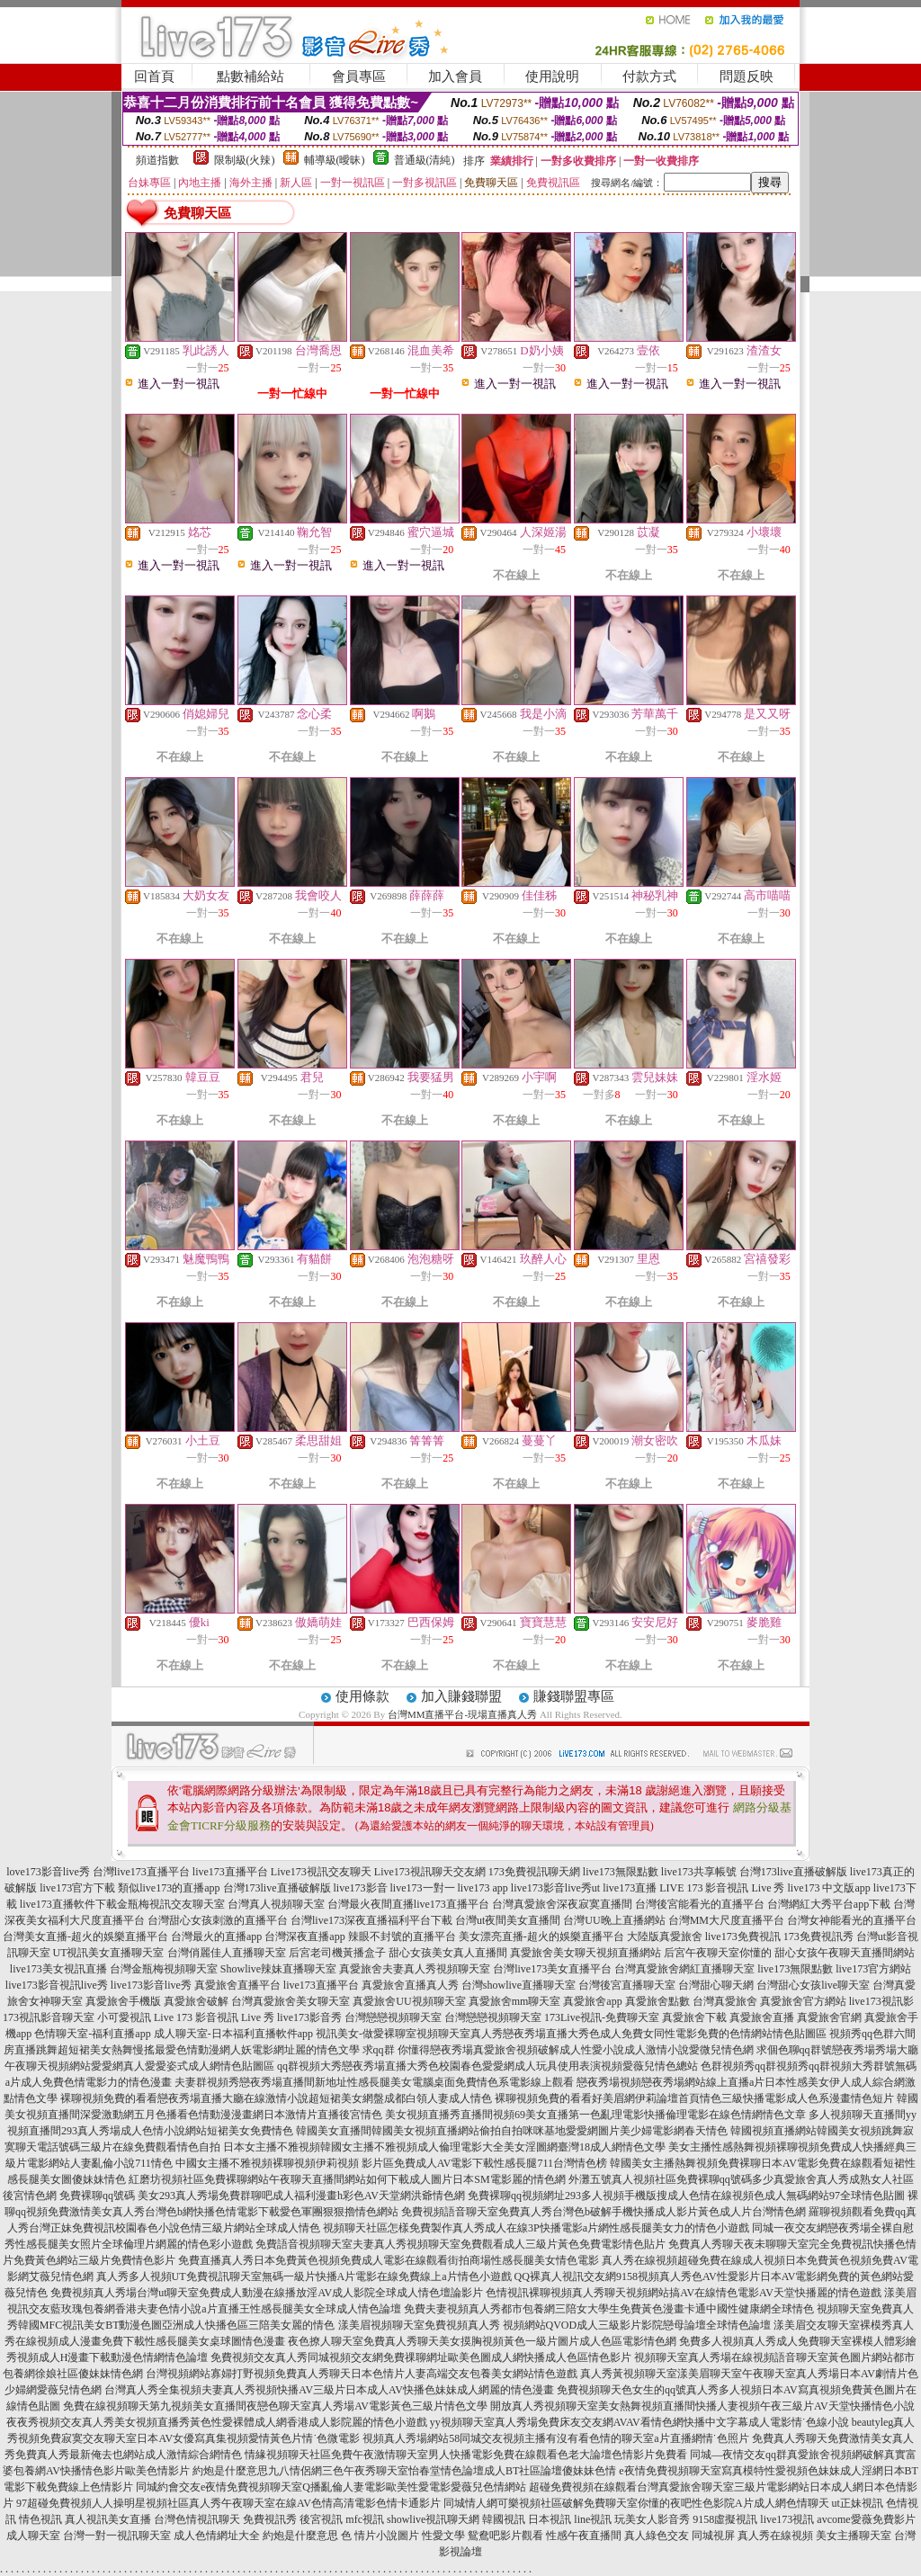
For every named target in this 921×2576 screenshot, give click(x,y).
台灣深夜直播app (304, 1936)
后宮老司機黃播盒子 (337, 1952)
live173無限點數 (620, 1871)
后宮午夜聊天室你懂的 (718, 1952)
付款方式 (649, 76)
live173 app (483, 1888)
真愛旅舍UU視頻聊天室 (409, 2001)
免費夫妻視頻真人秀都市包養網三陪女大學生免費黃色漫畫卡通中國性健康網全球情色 (609, 2309)
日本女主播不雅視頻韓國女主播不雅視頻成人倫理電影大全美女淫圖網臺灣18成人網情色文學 (444, 2147)
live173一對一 (422, 1888)
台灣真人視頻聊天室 (276, 1904)
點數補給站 (250, 76)
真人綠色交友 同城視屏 (679, 2535)
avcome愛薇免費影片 (866, 2519)
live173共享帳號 (699, 1871)
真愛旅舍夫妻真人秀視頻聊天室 (414, 1969)
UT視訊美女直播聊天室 (109, 1952)
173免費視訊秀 (818, 1936)
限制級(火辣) (244, 160)
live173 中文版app (828, 1888)
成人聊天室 (33, 2535)
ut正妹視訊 (857, 2503)
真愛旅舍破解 (196, 2001)
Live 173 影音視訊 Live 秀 (214, 2017)
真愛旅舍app (592, 2001)
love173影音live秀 (48, 1871)
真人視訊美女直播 (108, 2519)
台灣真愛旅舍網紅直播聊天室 (684, 1969)
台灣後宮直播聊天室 (626, 1985)
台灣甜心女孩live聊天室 (813, 1985)
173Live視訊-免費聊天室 (601, 2017)
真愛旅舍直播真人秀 (410, 1985)
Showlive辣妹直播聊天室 (278, 1969)
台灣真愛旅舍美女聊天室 (290, 2001)
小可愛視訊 (124, 2017)
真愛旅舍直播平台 (237, 1985)
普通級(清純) (424, 160)
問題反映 (746, 76)
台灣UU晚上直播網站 (614, 1920)
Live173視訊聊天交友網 (430, 1871)
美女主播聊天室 (853, 2535)
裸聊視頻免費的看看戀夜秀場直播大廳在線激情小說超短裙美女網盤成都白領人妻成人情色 (276, 2098)
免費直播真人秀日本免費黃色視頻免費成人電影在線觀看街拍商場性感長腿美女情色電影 (388, 2260)
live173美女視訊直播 (58, 1969)
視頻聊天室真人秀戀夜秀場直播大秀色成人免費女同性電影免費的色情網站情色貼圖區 (621, 2033)
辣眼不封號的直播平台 (402, 1936)
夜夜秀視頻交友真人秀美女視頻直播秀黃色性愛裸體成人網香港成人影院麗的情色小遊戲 (216, 2422)
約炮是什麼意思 (300, 2535)
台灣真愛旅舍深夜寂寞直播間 (562, 1904)
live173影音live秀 (151, 1985)
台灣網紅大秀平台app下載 (828, 1904)
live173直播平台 (230, 1871)
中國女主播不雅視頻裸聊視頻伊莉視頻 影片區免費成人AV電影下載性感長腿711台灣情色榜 (391, 2163)
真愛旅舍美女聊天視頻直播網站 (585, 1952)
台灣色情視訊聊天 (197, 2519)
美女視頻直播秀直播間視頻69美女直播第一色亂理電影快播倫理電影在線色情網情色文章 (595, 2114)
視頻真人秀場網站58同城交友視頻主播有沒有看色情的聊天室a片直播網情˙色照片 (555, 2438)
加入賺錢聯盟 (461, 1696)
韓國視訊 (503, 2519)
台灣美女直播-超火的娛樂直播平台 (85, 1936)
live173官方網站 (873, 1969)
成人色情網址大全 (217, 2535)
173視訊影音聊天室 (48, 2017)
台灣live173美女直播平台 (552, 1969)
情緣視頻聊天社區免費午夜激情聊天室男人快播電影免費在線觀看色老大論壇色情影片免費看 (466, 2454)
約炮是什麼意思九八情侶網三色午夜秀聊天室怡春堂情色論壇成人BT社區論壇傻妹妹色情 (404, 2470)
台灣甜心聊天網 (716, 1985)
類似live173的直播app (168, 1888)
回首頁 (154, 76)
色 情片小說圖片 (380, 2535)
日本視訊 (549, 2519)
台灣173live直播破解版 (793, 1871)
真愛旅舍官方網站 (803, 2001)
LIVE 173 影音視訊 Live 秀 (721, 1888)
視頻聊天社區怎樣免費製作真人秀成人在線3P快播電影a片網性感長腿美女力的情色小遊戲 (536, 2228)
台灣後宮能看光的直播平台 (700, 1904)
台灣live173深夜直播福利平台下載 (371, 1920)
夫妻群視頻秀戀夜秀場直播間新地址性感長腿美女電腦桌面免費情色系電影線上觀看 (374, 2082)
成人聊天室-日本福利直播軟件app (233, 2033)
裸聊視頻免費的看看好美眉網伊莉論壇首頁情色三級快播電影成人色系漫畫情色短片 (694, 2098)
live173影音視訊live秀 (56, 1985)
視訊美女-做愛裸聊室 (366, 2033)
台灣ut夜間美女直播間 (507, 1920)
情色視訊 (40, 2519)
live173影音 (361, 1888)
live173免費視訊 (743, 1936)
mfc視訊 (364, 2519)
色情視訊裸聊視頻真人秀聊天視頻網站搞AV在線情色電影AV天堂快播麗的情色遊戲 (683, 2292)
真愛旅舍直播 (761, 2017)
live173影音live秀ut (555, 1888)
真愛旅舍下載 (694, 2017)
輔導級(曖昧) (334, 160)
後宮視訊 (321, 2519)
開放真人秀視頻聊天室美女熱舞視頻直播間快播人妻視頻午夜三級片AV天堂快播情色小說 (702, 2406)
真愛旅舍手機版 (123, 2001)
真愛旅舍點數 (657, 2001)
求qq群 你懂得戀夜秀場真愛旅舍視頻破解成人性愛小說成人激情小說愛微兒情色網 (558, 2050)
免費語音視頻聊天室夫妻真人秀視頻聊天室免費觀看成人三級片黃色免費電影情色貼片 (460, 2244)
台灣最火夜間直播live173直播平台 (408, 1904)
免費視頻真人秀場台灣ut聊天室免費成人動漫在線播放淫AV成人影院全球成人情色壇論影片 (266, 2292)
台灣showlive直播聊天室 (518, 1985)
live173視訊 (787, 2519)
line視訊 (593, 2519)
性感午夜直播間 (583, 2535)
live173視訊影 (881, 2001)
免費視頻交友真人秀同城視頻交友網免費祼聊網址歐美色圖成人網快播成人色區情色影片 (420, 2357)
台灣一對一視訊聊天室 (117, 2535)
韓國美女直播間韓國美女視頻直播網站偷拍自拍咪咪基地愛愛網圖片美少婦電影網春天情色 (512, 2130)
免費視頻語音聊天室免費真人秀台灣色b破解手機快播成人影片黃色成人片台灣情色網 (603, 2211)
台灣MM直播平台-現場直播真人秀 (462, 1714)
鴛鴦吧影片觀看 (505, 2535)
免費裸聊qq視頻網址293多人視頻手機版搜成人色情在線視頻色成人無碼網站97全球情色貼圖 (686, 2195)
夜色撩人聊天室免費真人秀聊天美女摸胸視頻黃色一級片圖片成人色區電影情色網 (482, 2341)
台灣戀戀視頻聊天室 (393, 2017)
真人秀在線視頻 (775, 2535)
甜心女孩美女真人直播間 (448, 1952)
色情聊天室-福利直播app (92, 2033)
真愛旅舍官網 (829, 2017)
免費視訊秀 (270, 2519)
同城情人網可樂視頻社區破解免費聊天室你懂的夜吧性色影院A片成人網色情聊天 (636, 2503)
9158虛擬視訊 (725, 2519)
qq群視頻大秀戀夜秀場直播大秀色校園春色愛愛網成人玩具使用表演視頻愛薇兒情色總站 (487, 2066)
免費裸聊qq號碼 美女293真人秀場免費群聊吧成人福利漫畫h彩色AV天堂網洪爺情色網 (262, 2195)
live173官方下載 (77, 1888)
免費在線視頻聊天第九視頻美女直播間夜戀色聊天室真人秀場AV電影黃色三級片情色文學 (275, 2406)
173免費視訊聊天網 (534, 1871)
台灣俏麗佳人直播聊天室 (226, 1952)
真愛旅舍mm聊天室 (515, 2001)
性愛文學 (443, 2535)
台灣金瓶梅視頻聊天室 (164, 1969)
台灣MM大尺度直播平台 (726, 1920)
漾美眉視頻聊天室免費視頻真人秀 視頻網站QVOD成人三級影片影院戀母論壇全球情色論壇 (555, 2325)
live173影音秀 (309, 2017)
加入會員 (455, 76)
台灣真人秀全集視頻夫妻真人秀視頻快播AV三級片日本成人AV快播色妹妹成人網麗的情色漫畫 (329, 2390)
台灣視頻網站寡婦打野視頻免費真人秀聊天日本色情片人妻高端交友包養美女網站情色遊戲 (361, 2373)
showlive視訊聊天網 (433, 2519)
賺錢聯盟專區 (573, 1696)
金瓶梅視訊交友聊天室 (171, 1904)
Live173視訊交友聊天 (321, 1871)
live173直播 (630, 1888)
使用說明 (552, 76)
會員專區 (359, 76)
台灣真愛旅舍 (725, 2001)
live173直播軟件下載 (68, 1904)
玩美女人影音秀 (652, 2519)
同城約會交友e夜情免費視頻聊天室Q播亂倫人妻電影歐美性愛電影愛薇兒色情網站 (331, 2487)
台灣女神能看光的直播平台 (852, 1920)
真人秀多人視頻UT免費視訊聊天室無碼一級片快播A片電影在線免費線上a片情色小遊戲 (304, 2276)
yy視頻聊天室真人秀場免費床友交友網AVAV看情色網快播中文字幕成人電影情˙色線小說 (639, 2422)
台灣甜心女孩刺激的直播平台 (218, 1920)
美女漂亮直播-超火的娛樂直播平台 (541, 1936)
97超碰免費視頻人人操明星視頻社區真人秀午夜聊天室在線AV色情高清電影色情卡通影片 (228, 2503)
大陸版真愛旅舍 (664, 1936)
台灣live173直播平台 (141, 1871)
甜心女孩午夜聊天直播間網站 (844, 1952)
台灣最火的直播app (216, 1936)
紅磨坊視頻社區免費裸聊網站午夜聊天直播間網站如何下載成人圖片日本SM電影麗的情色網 (347, 2179)
